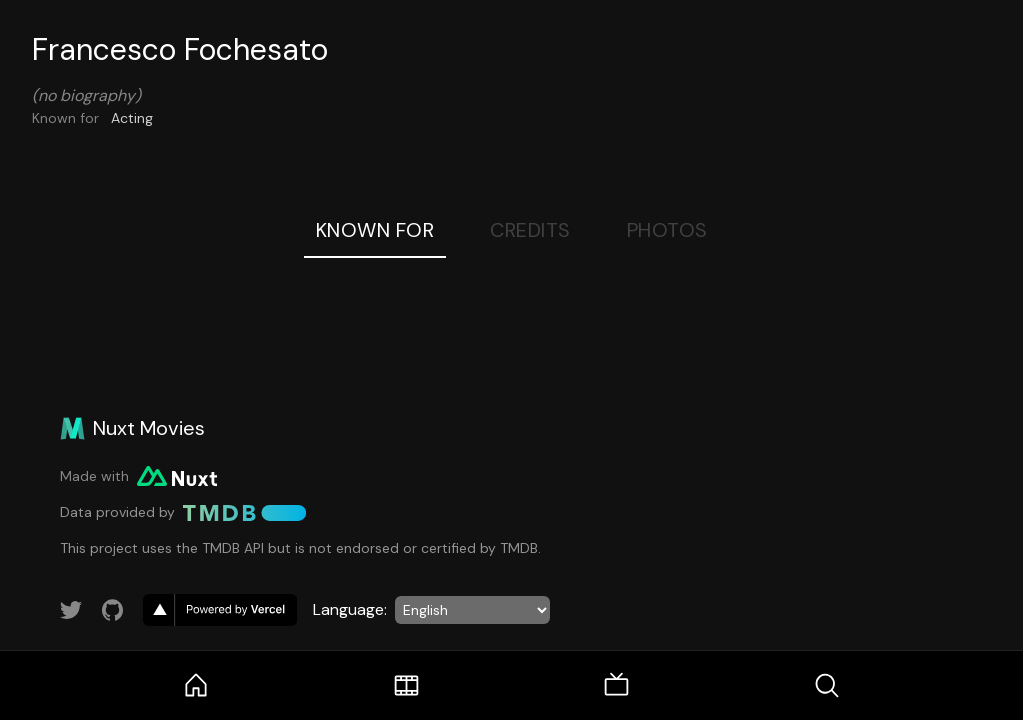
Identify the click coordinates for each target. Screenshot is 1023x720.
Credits (530, 230)
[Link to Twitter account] (71, 610)
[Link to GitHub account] (113, 610)
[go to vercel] (220, 610)
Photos (667, 230)
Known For (375, 230)
